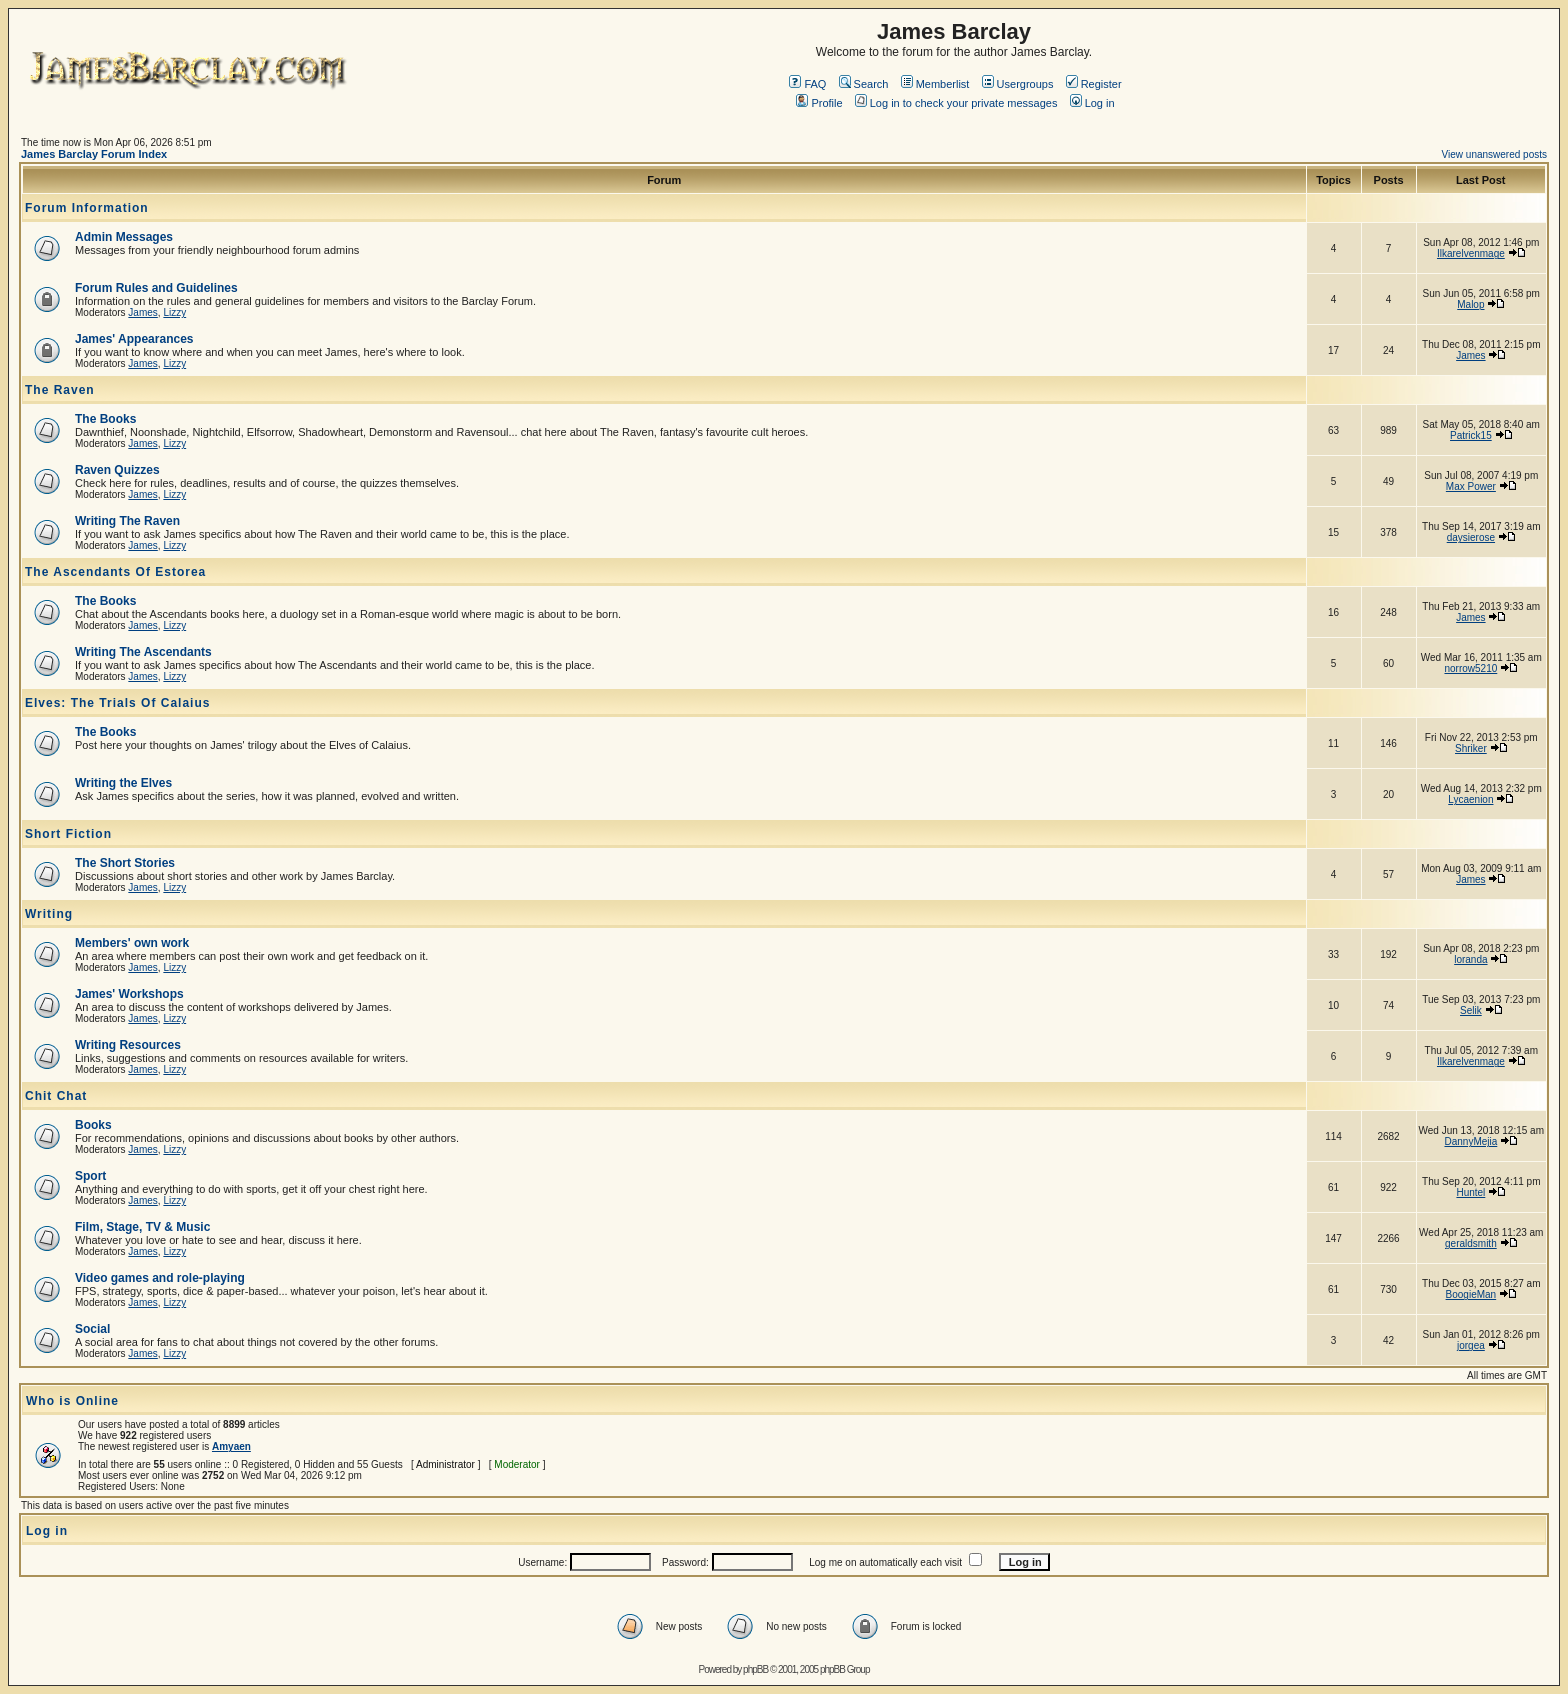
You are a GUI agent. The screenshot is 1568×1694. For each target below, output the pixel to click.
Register (1094, 84)
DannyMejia (1470, 1141)
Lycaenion (1470, 799)
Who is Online (72, 1401)
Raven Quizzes (117, 470)
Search (864, 84)
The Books (105, 419)
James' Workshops (129, 994)
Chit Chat (56, 1096)
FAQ (807, 84)
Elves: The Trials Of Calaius (117, 703)
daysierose (1471, 537)
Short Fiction (68, 834)
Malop (1470, 304)
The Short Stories (125, 863)
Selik (1471, 1010)
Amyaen (231, 1446)
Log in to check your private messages (956, 103)
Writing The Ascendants (143, 652)
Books (93, 1125)
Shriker (1471, 748)
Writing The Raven (127, 521)
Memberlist (935, 84)
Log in (1092, 103)
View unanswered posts (1494, 154)
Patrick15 (1471, 435)
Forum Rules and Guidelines (156, 288)
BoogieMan (1471, 1294)
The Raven (60, 390)
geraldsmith (1471, 1243)
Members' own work (132, 943)
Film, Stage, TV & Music (142, 1227)
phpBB (755, 1669)
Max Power (1471, 486)
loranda (1470, 959)
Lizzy (174, 312)
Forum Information (87, 208)
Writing (49, 914)
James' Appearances (134, 339)
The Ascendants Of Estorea (115, 572)
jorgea (1471, 1345)
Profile (819, 103)
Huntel (1470, 1192)
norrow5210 (1470, 668)
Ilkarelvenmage (1471, 253)
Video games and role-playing (160, 1278)
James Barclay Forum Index (94, 154)
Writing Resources (128, 1045)
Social (92, 1329)
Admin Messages (124, 237)
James (142, 312)
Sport (90, 1176)
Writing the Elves (123, 783)
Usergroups (1018, 84)
